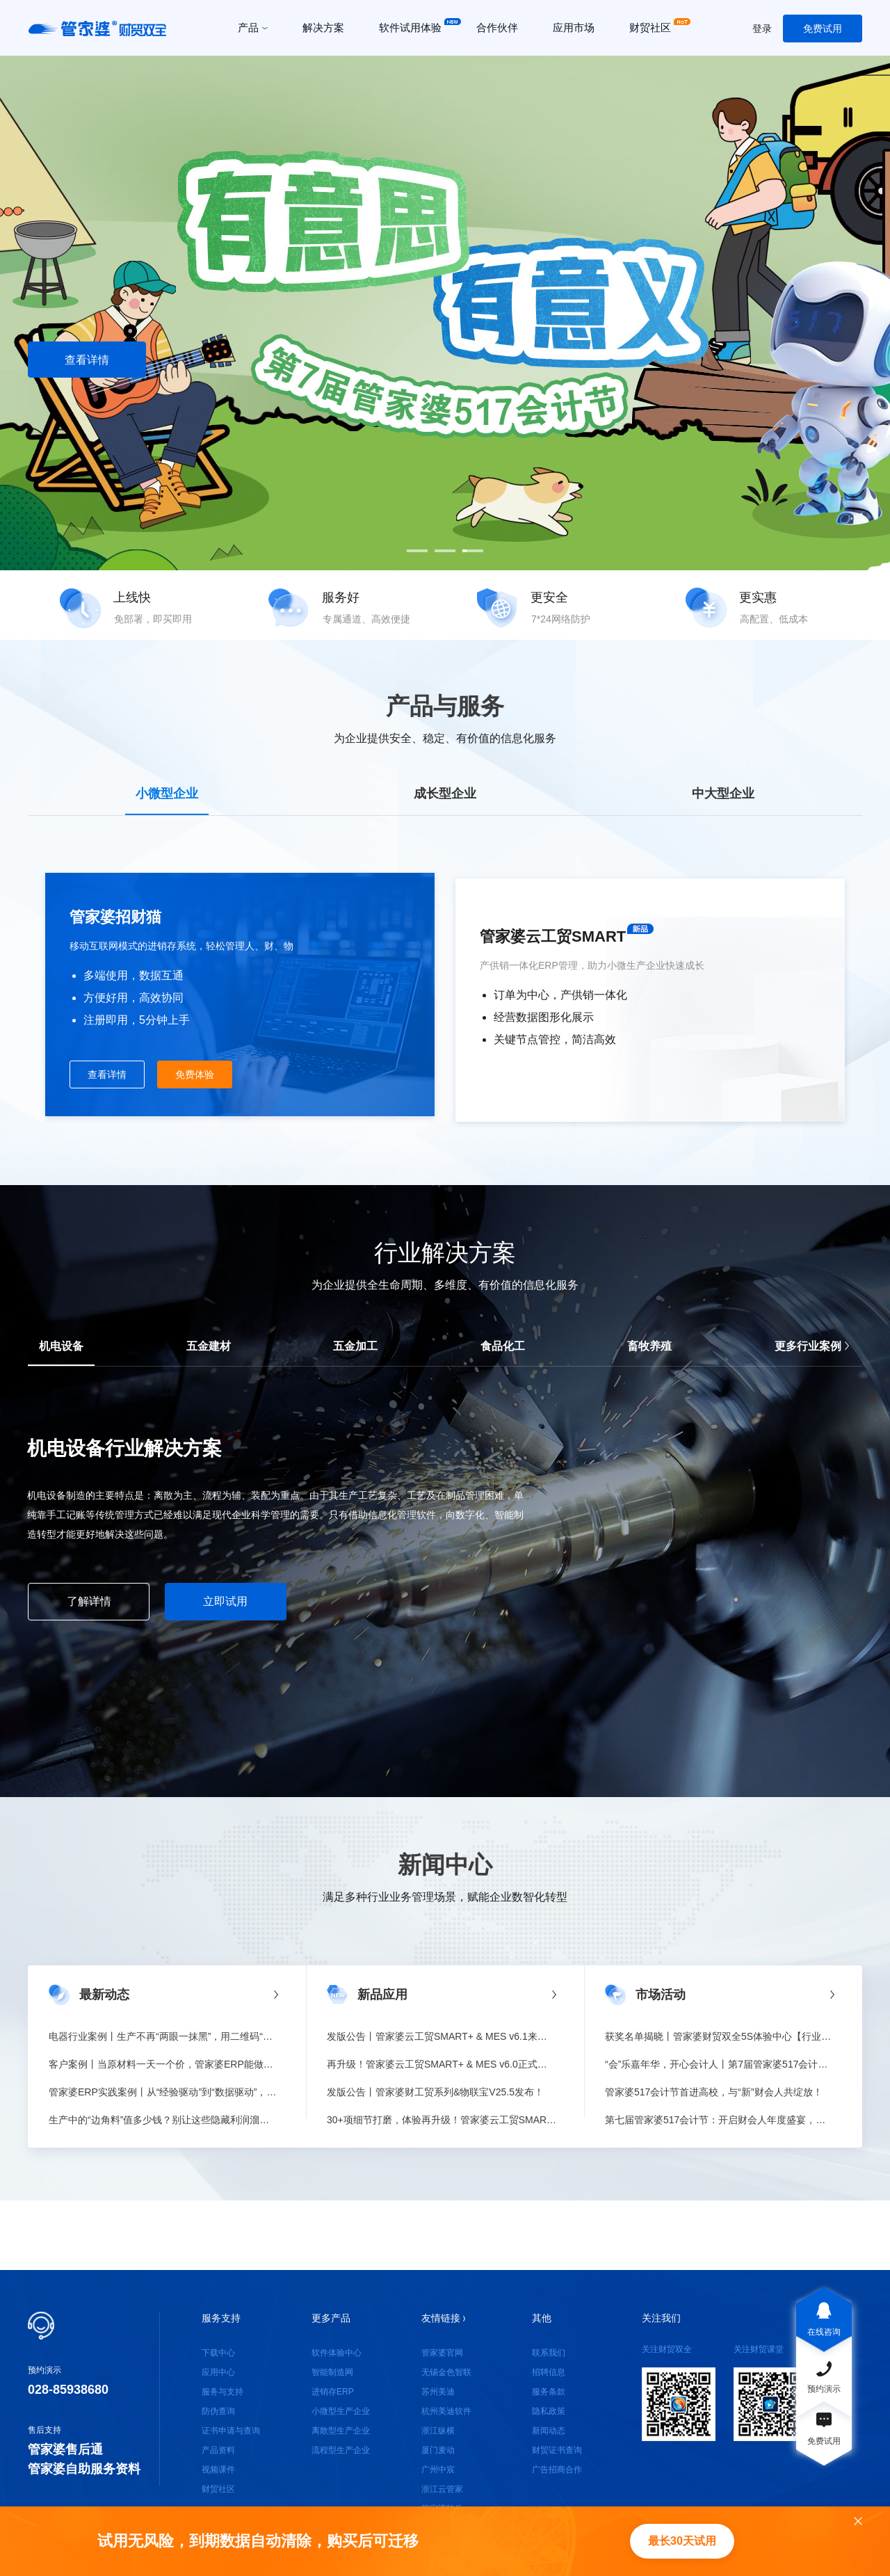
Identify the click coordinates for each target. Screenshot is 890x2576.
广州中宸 (438, 2469)
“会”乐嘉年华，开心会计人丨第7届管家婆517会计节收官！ (719, 2064)
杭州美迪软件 (446, 2411)
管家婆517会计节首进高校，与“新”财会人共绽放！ (714, 2092)
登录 (762, 28)
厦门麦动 (438, 2450)
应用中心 (218, 2372)
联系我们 (548, 2353)
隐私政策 (548, 2411)
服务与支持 (222, 2392)
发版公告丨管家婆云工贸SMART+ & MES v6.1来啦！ (441, 2036)
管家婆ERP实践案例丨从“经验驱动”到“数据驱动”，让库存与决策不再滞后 (163, 2092)
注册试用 (222, 360)
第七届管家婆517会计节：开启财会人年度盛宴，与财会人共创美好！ (719, 2119)
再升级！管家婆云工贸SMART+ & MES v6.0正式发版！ (441, 2064)
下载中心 (218, 2353)
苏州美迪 (438, 2392)
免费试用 (822, 28)
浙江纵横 (438, 2431)
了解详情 (89, 1601)
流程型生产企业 (341, 2450)
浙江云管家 (442, 2489)
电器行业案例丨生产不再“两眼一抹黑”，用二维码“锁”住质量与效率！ (163, 2036)
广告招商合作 (557, 2469)
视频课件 (218, 2469)
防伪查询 (218, 2411)
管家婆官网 (442, 2353)
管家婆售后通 (65, 2449)
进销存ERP (333, 2392)
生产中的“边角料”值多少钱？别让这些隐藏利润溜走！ (163, 2119)
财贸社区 (218, 2489)
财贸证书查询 (557, 2450)
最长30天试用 (682, 2541)
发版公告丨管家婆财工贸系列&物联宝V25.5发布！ (435, 2092)
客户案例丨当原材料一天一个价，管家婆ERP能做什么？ (163, 2064)
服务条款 (548, 2392)
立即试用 (225, 1601)
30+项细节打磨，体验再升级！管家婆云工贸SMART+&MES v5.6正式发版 (441, 2119)
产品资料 (218, 2450)
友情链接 (443, 2318)
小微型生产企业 (341, 2411)
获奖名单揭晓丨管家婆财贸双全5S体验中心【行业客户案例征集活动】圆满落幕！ (719, 2036)
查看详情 (87, 360)
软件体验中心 (337, 2353)
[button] (417, 550)
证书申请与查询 (231, 2431)
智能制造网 (332, 2372)
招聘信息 (548, 2372)
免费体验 (194, 1074)
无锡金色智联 (446, 2372)
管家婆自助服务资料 (84, 2469)
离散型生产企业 (341, 2431)
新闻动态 (548, 2431)
